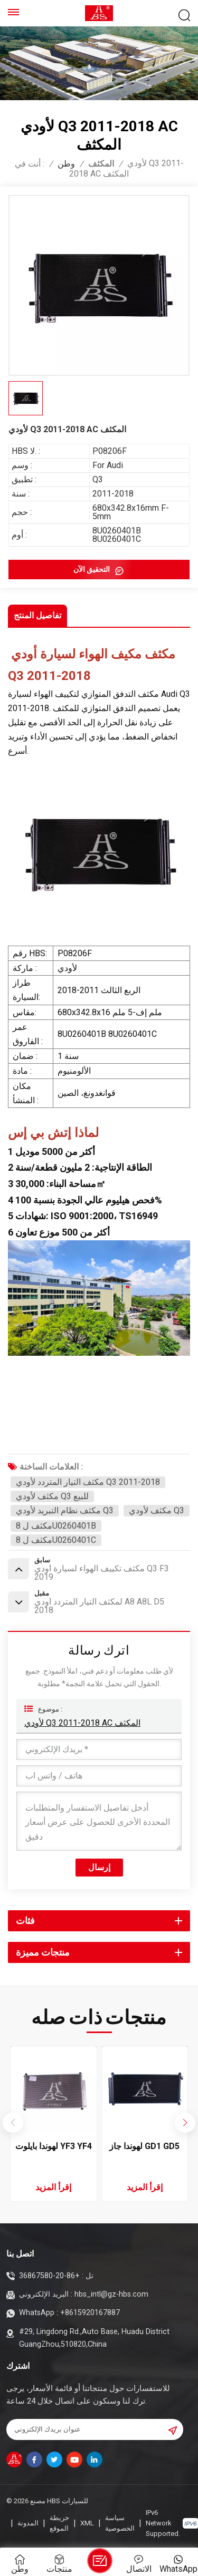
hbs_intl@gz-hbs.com (111, 2294)
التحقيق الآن (92, 569)
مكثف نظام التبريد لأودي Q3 (65, 1510)
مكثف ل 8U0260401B (56, 1526)
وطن (66, 164)
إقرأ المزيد (53, 2187)
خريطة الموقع (59, 2523)
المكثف (101, 164)
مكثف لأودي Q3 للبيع (52, 1496)
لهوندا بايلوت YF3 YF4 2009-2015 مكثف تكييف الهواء (53, 2147)
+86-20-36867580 (49, 2275)
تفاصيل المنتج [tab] (37, 615)
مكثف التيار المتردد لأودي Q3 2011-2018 (88, 1482)
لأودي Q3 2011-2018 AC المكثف (82, 1723)
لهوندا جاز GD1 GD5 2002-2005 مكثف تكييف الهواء (144, 2147)
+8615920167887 (90, 2312)
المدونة (28, 2523)
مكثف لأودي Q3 (156, 1510)
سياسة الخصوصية (120, 2523)
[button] (185, 2123)
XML (87, 2523)
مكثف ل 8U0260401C (56, 1540)
